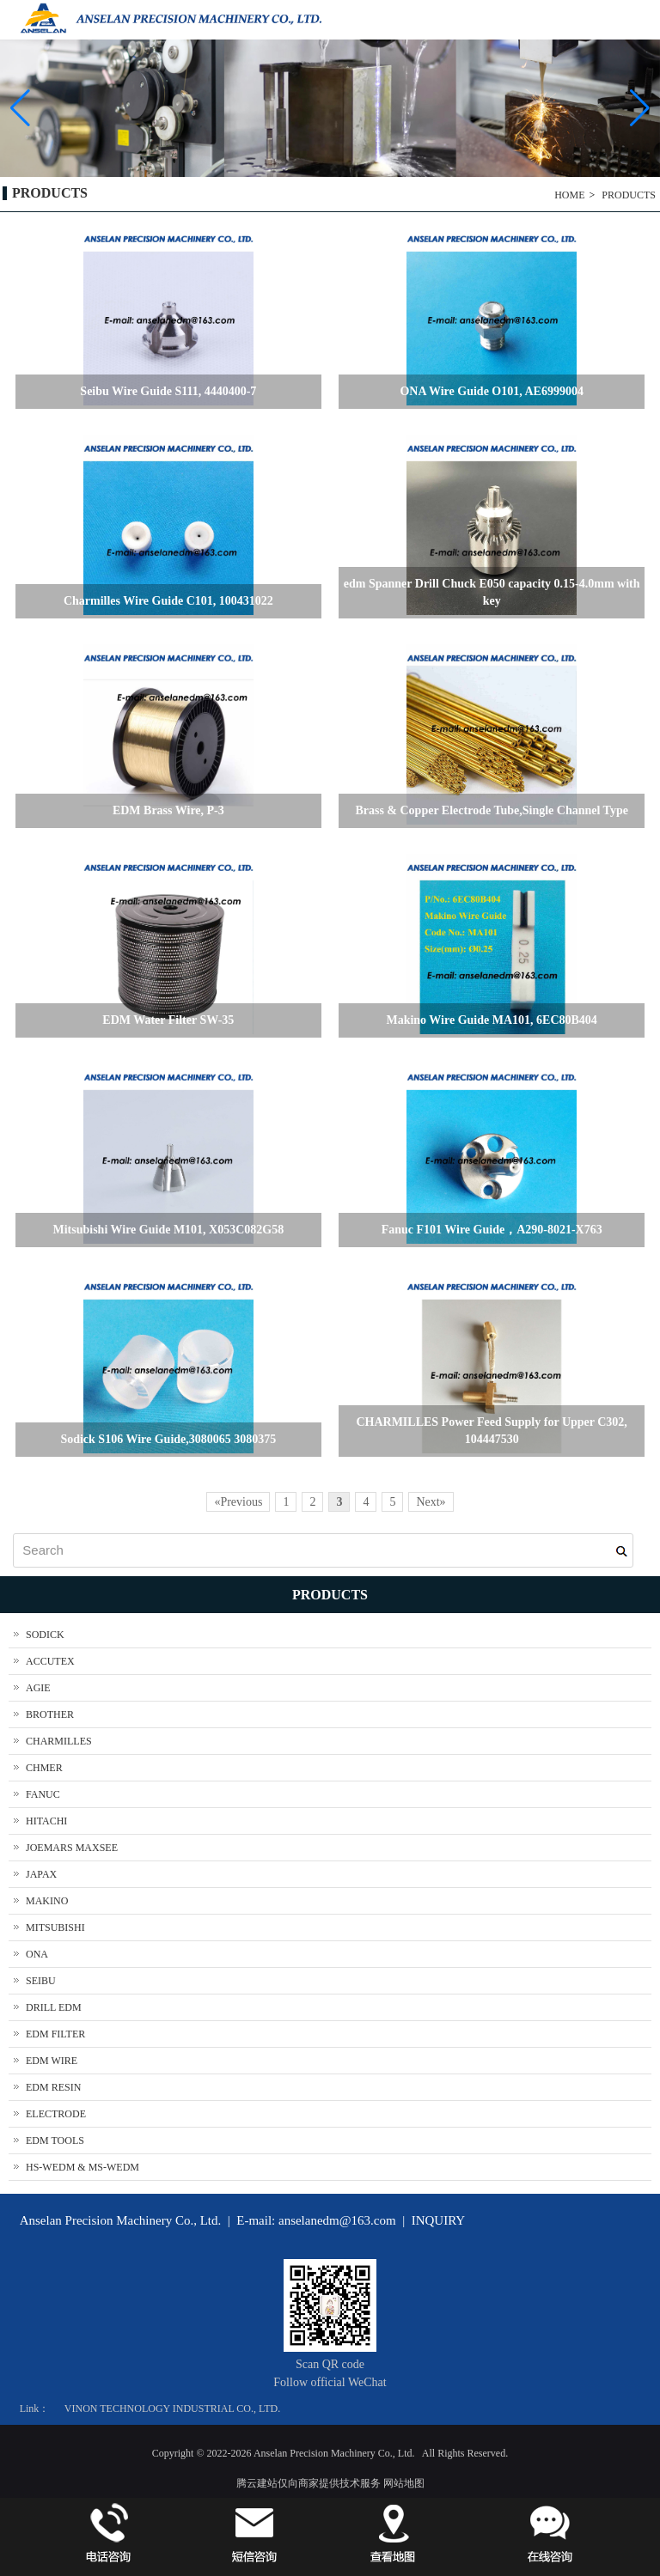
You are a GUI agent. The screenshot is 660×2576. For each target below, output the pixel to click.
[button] (639, 108)
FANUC (43, 1794)
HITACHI (46, 1821)
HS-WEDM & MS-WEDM (82, 2167)
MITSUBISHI (55, 1927)
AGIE (38, 1688)
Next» (430, 1501)
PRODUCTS (629, 195)
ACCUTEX (50, 1661)
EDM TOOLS (55, 2140)
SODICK (45, 1635)
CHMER (44, 1768)
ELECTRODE (56, 2114)
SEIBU (41, 1981)
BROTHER (50, 1714)
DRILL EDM (54, 2007)
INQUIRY (439, 2220)
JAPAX (41, 1874)
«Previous (238, 1501)
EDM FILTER (55, 2034)
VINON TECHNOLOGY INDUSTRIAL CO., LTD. (172, 2408)
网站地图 (404, 2483)
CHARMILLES (59, 1741)
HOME (569, 195)
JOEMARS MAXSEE (72, 1848)
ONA (37, 1954)
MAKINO (47, 1901)
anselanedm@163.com (337, 2220)
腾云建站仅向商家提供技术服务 (308, 2483)
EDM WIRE (51, 2061)
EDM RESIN (53, 2087)
